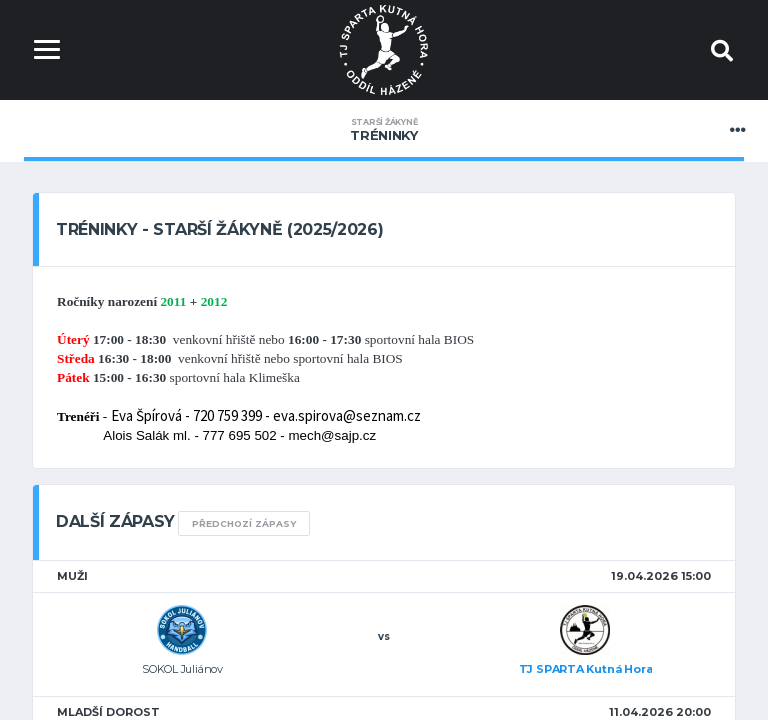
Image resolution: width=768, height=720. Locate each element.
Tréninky (384, 130)
